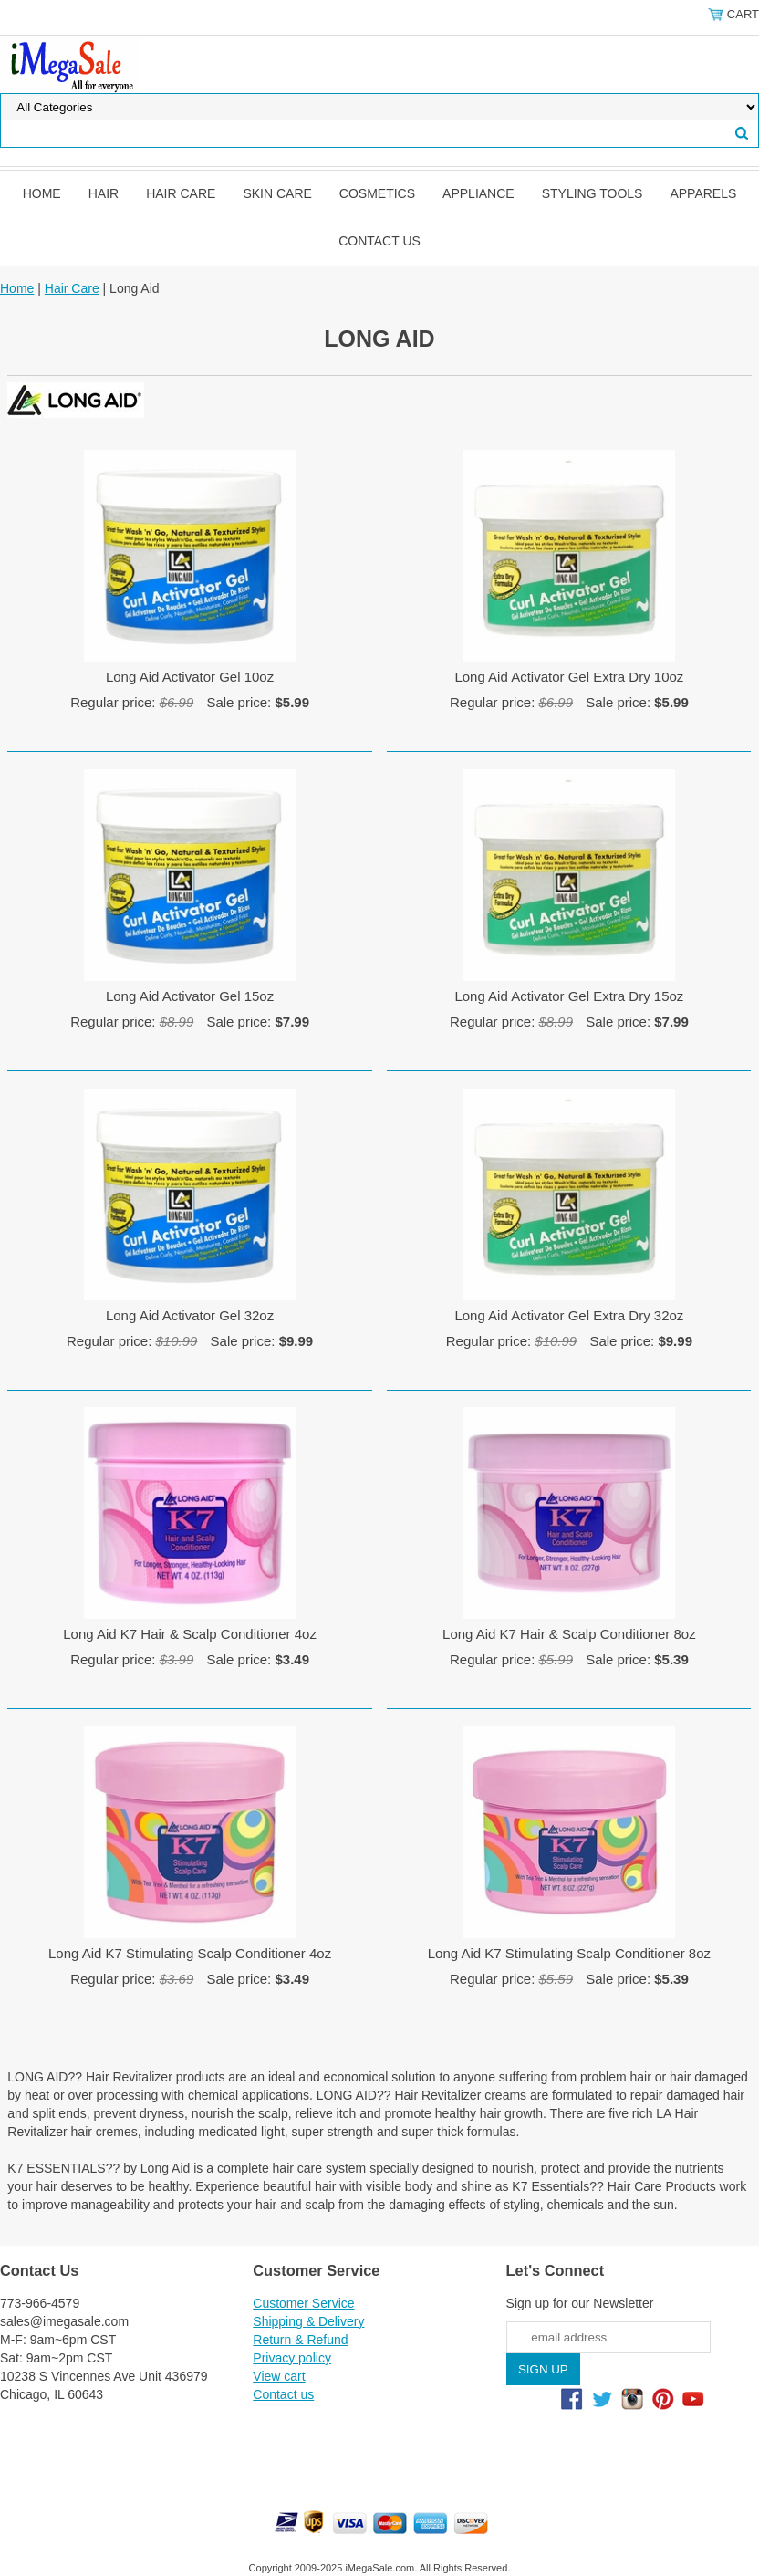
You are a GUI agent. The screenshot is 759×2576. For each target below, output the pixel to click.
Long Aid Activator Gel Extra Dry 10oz (568, 676)
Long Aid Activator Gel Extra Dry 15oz (568, 996)
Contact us (379, 241)
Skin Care (277, 193)
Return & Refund (300, 2339)
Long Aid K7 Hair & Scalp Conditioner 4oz (190, 1634)
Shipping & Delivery (308, 2321)
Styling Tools (592, 193)
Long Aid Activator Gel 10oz (190, 676)
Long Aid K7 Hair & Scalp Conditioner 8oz (569, 1634)
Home (42, 193)
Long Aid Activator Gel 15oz (190, 996)
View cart (279, 2376)
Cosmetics (377, 193)
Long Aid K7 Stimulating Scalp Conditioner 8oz (569, 1953)
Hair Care (180, 193)
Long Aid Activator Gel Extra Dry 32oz (568, 1315)
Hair (103, 193)
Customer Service (303, 2303)
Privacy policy (292, 2358)
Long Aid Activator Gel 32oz (190, 1315)
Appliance (478, 193)
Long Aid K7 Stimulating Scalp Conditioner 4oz (189, 1953)
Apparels (703, 193)
